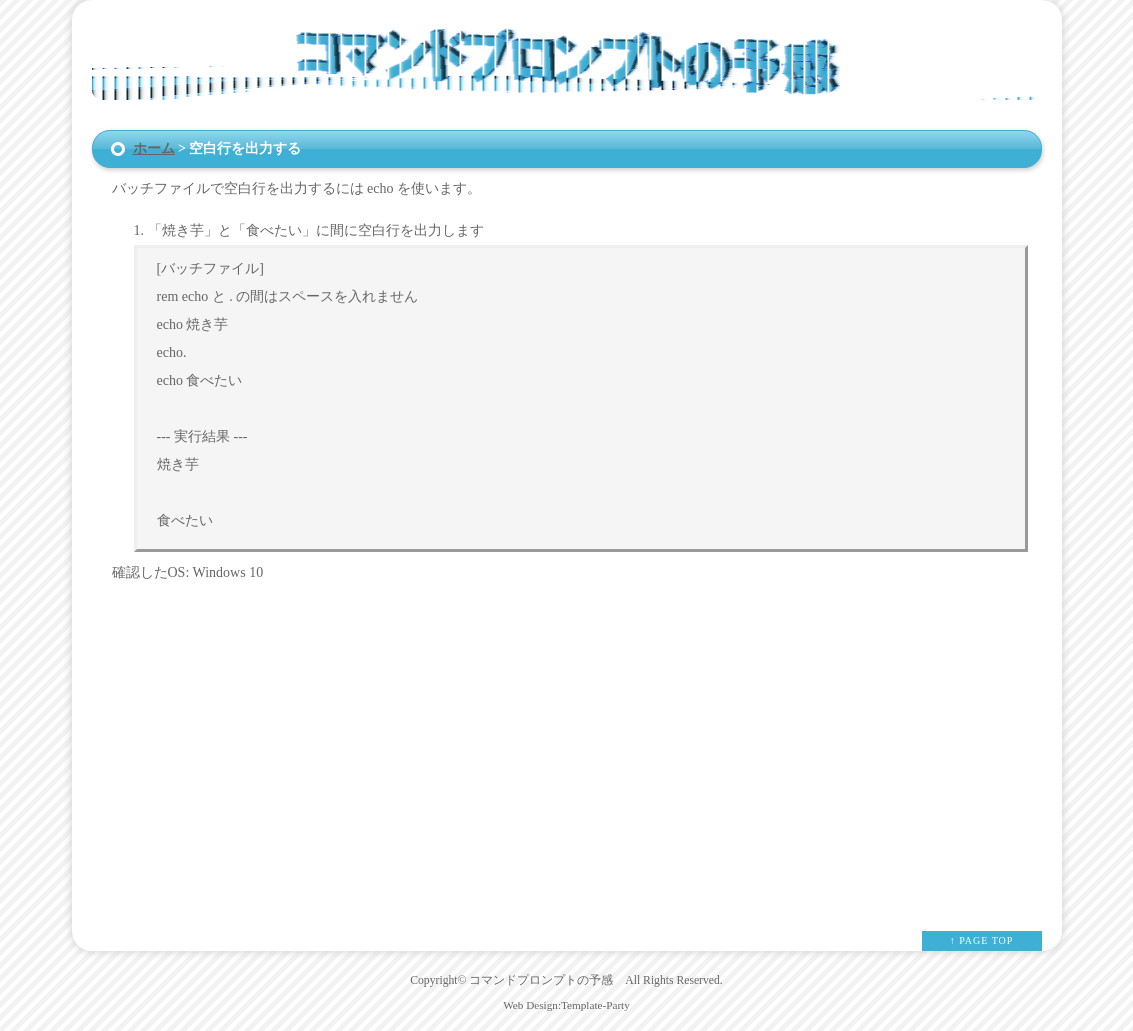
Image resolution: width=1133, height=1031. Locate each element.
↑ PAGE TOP (982, 940)
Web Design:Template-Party (566, 1005)
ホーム (154, 148)
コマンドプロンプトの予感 (541, 980)
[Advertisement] (567, 741)
